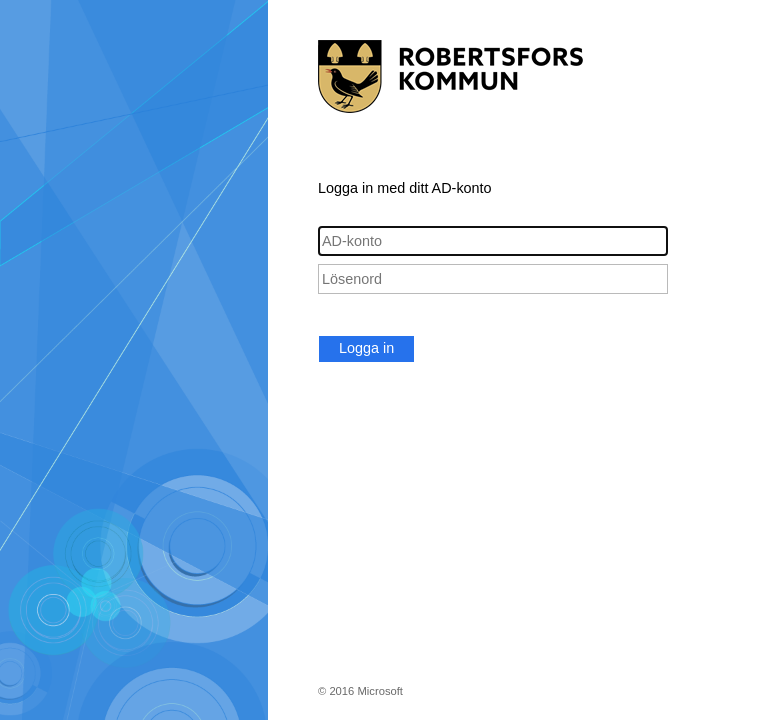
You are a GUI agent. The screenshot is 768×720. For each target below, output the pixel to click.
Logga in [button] (366, 348)
